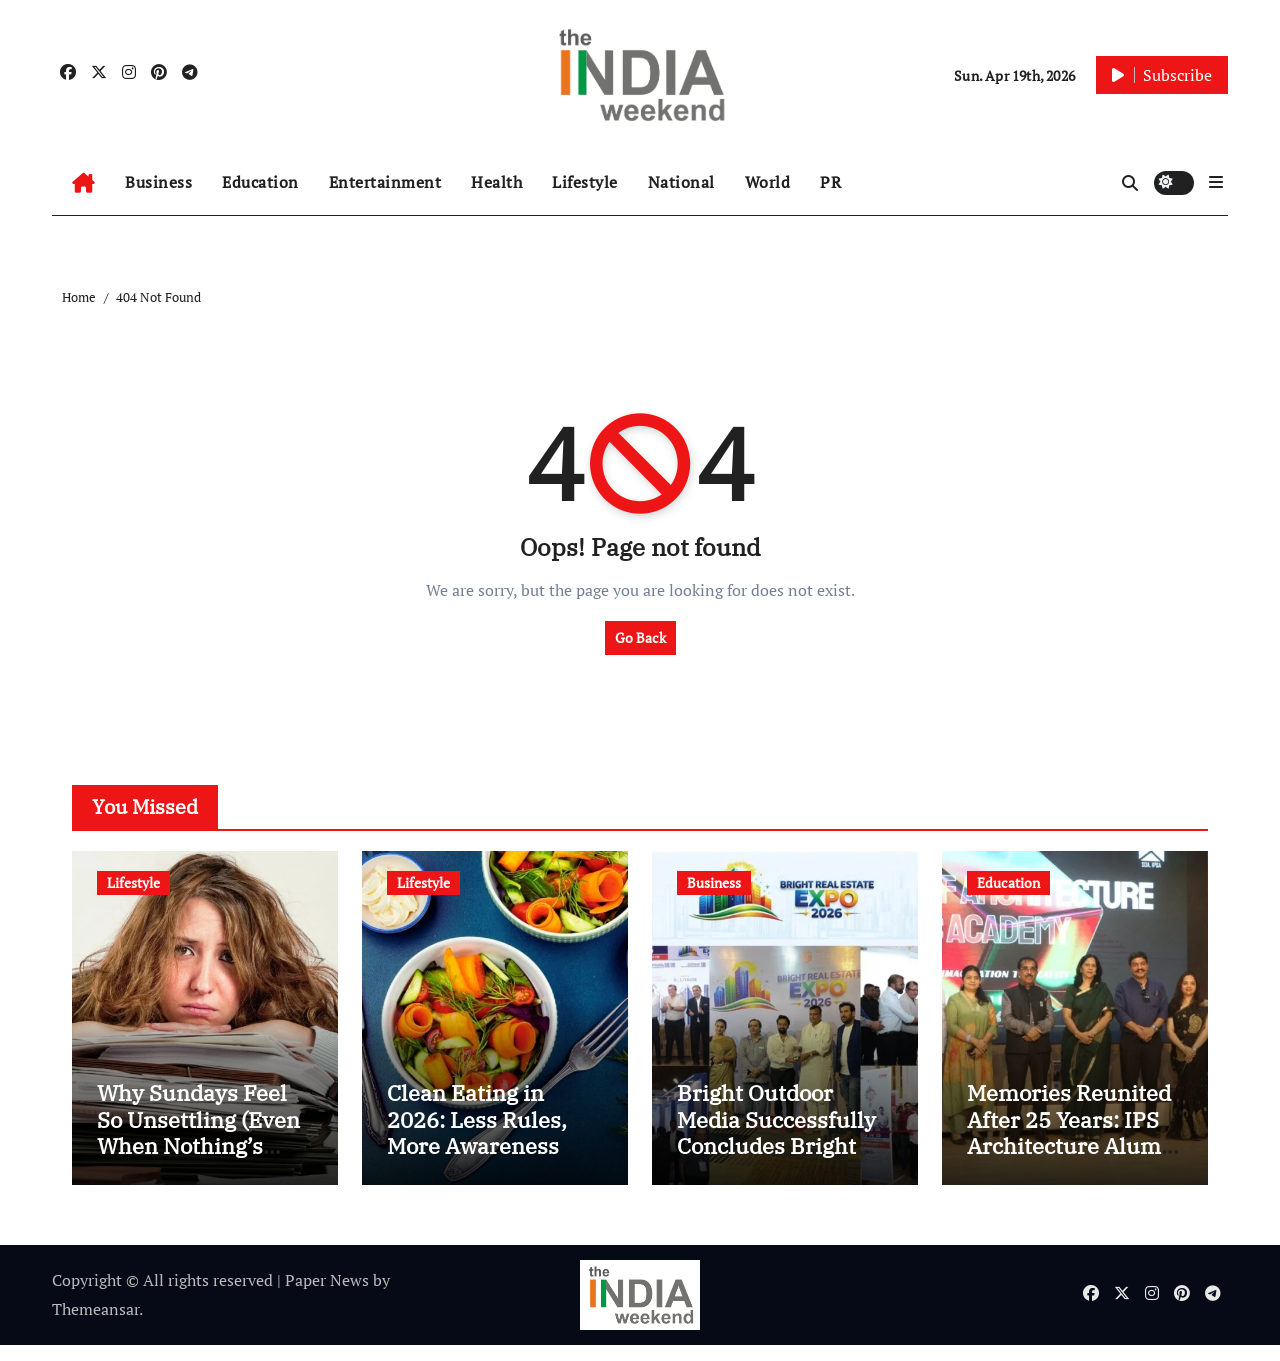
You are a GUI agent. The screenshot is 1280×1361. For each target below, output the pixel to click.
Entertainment (385, 182)
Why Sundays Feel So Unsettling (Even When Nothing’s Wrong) (198, 1149)
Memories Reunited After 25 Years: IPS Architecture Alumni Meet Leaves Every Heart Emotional (1074, 1162)
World (768, 182)
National (681, 182)
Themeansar (95, 1325)
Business (158, 182)
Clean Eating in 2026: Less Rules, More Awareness (477, 1136)
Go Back (640, 637)
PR (830, 182)
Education (260, 182)
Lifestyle (585, 182)
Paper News (327, 1297)
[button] (1216, 182)
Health (496, 182)
